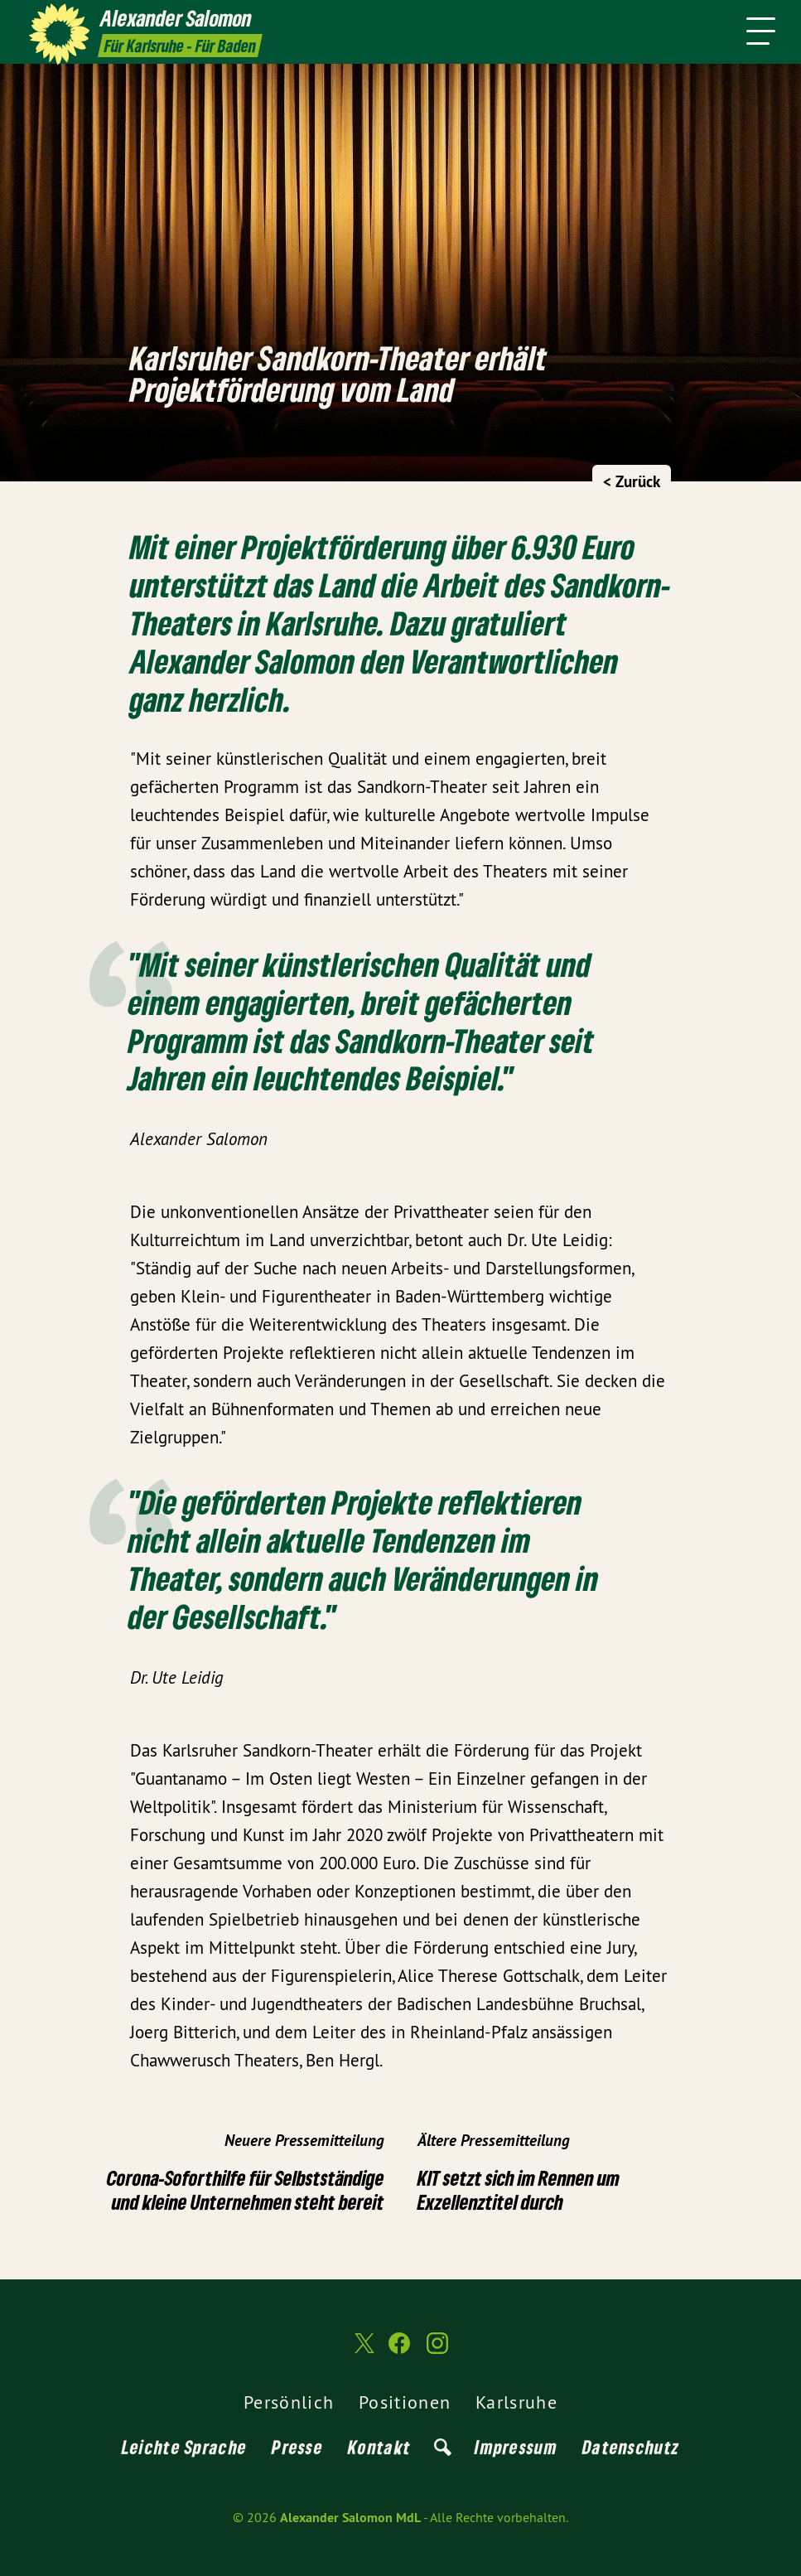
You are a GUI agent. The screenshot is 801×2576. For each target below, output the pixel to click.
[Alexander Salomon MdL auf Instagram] (437, 2350)
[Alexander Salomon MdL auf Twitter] (362, 2350)
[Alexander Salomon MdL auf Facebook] (399, 2350)
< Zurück (631, 481)
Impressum (516, 2446)
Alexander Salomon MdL (350, 2517)
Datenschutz (630, 2446)
